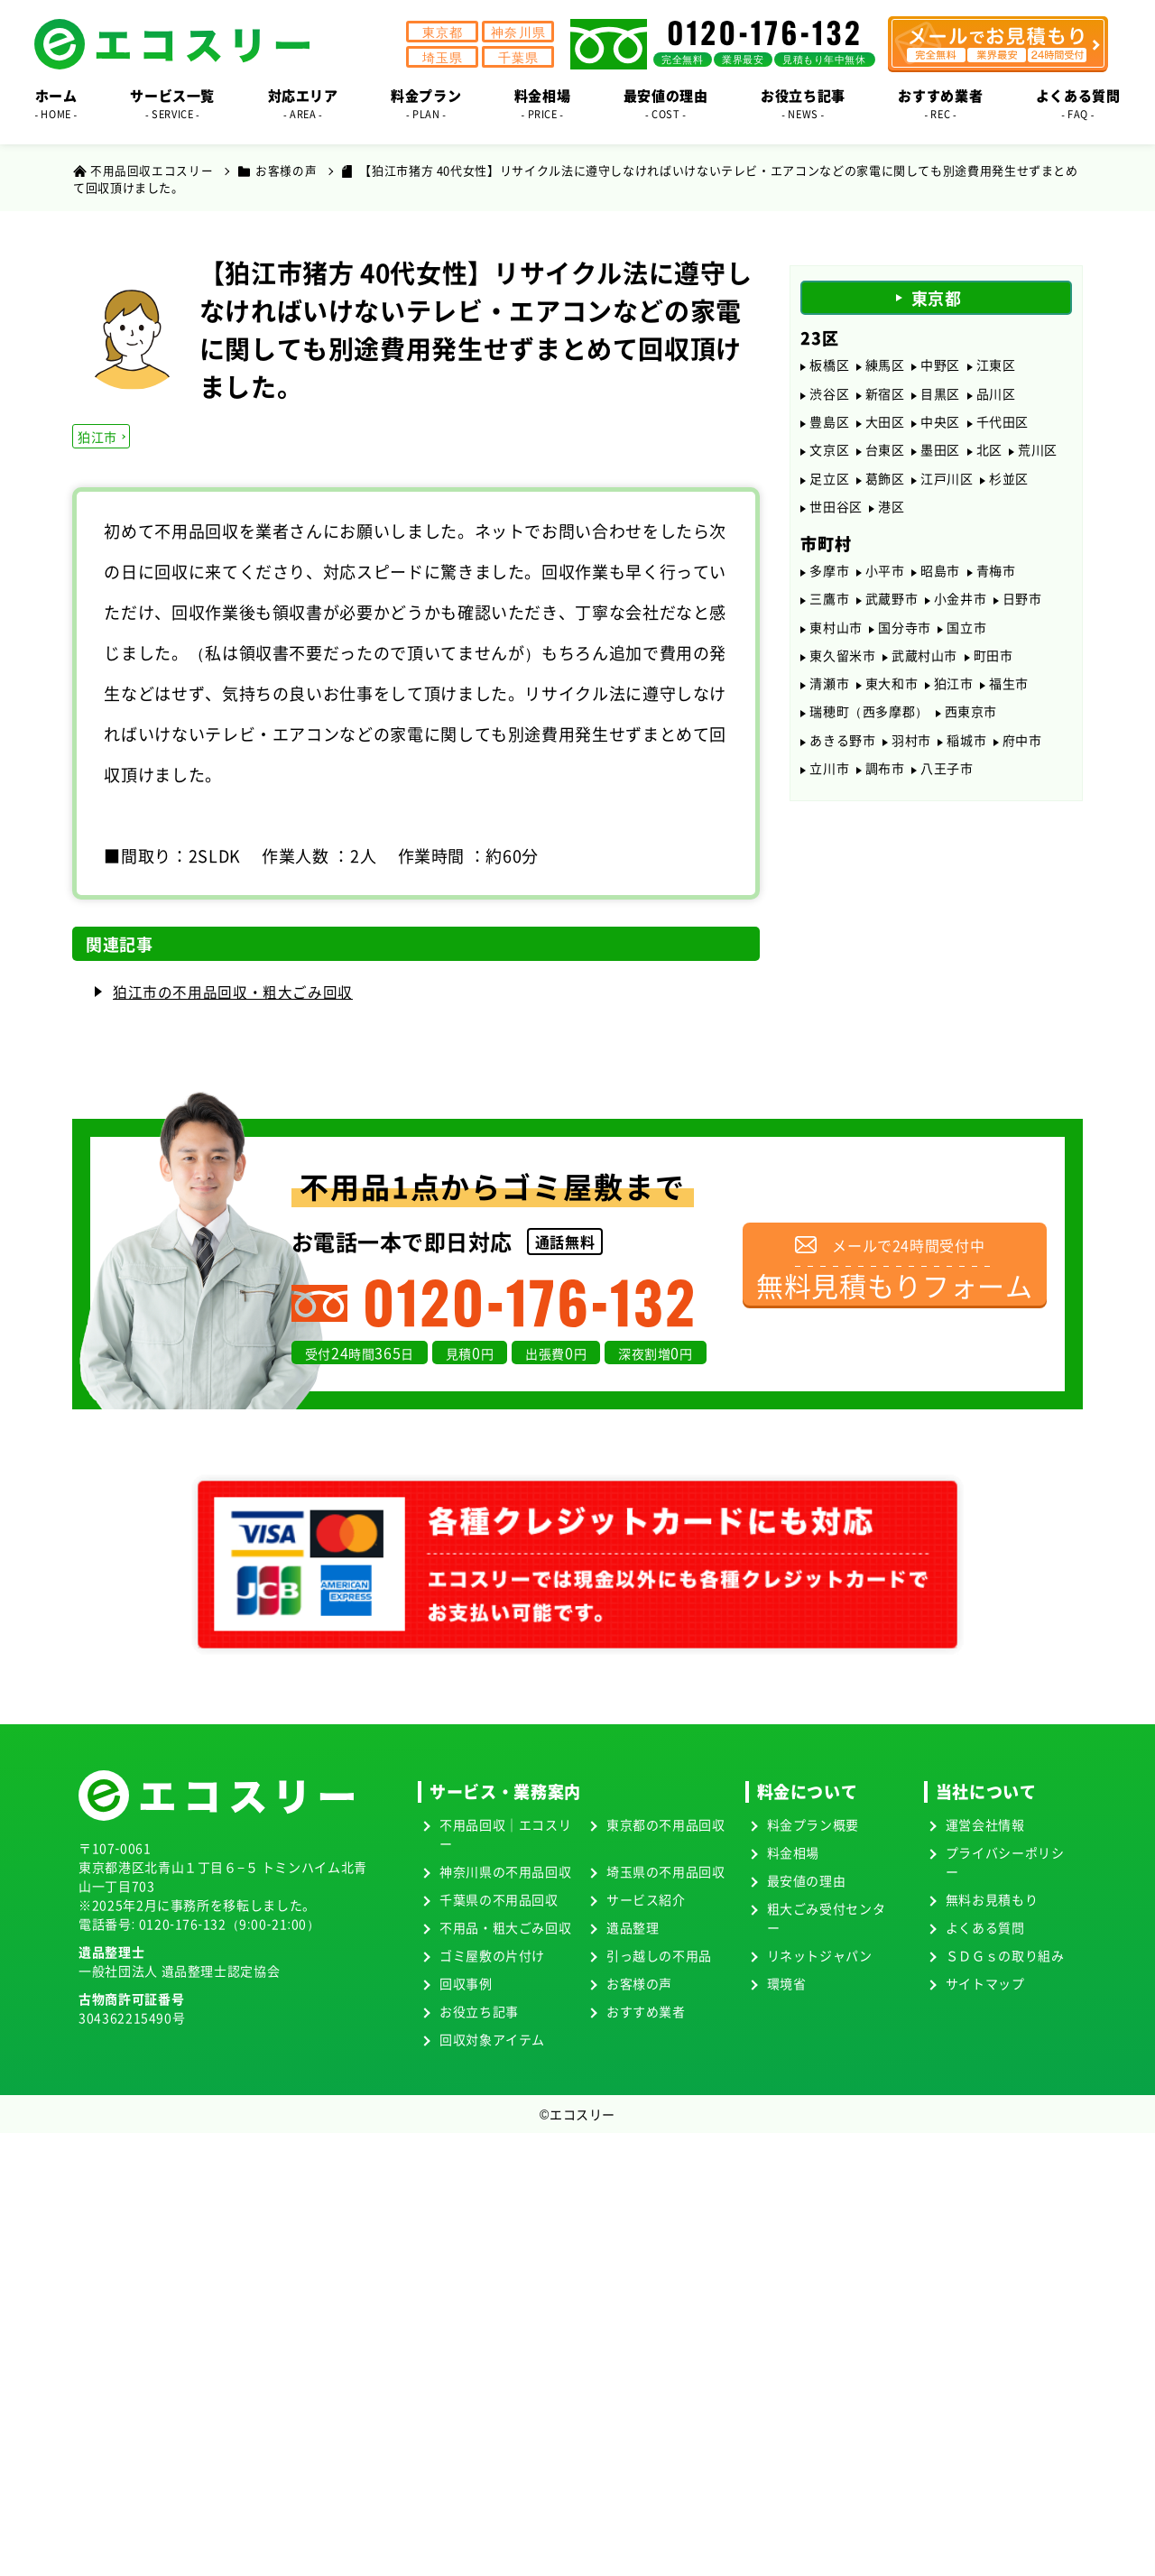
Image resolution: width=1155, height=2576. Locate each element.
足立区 (829, 484)
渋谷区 (829, 395)
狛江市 (98, 437)
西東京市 (971, 729)
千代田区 (1003, 425)
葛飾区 (885, 484)
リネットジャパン (819, 1956)
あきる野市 (842, 759)
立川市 (829, 789)
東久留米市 (842, 669)
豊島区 (829, 425)
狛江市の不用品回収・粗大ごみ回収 (233, 992)
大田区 (885, 425)
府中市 (1022, 759)
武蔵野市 (892, 610)
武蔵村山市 (924, 669)
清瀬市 (829, 699)
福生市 (1009, 699)
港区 (891, 514)
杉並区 (1009, 484)
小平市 (885, 580)
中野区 (940, 365)
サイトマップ (985, 1984)
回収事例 (466, 1984)
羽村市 (911, 759)
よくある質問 (985, 1928)
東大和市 (892, 699)
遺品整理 (633, 1928)
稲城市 (967, 759)
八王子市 (947, 789)
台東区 (885, 455)
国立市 (967, 640)
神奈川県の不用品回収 (505, 1872)
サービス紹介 (646, 1900)
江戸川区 (947, 484)
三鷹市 (829, 610)
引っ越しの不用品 (659, 1956)
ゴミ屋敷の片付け (492, 1956)
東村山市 (836, 640)
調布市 (885, 789)
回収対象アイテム (492, 2040)
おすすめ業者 (646, 2012)
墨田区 (940, 455)
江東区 (996, 365)
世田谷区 (836, 514)
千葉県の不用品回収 (499, 1900)
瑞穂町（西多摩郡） (869, 729)
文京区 (829, 455)
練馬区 (885, 365)
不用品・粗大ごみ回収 (505, 1928)
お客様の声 (639, 1984)
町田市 (993, 669)
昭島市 (940, 580)
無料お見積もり (992, 1900)
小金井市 (960, 610)
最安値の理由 (805, 1881)
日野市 (1022, 610)
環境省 (786, 1984)
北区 (989, 455)
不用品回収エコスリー (151, 170)
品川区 (996, 395)
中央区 (940, 425)
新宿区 (885, 395)
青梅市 (996, 580)
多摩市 (829, 580)
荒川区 (1038, 455)
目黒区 (940, 395)
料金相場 (792, 1853)
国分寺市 (904, 640)
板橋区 (829, 365)
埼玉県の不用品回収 (665, 1872)
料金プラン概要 (812, 1825)
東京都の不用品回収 (665, 1825)
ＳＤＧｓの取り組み (1005, 1956)
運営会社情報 (985, 1825)
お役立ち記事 (479, 2012)
